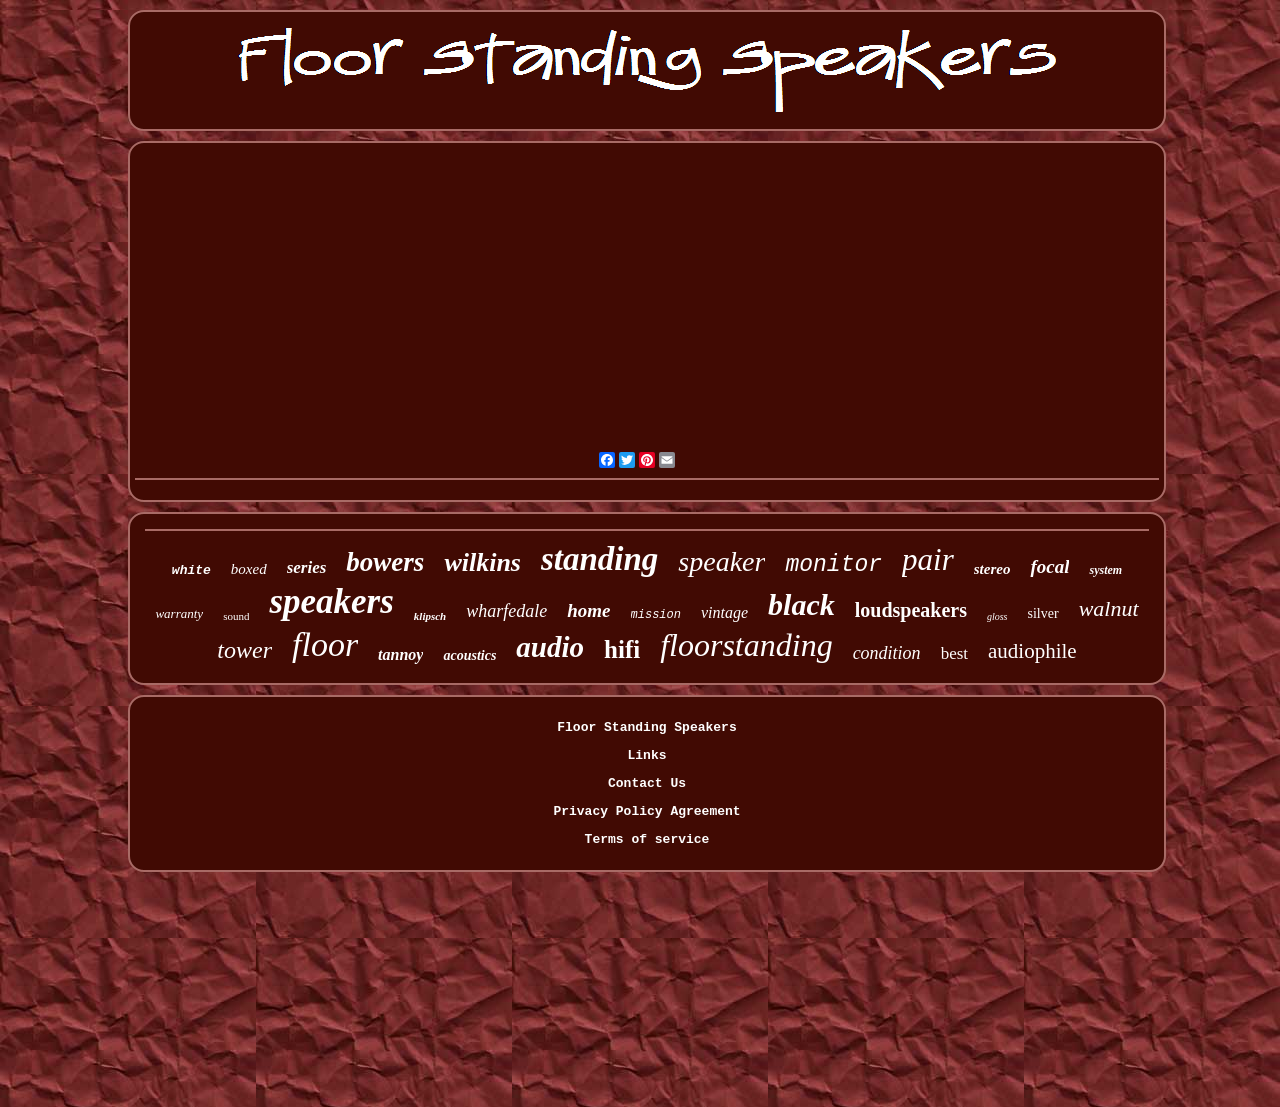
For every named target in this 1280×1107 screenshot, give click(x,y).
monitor (833, 565)
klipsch (430, 616)
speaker (721, 561)
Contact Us (647, 783)
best (954, 653)
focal (1049, 566)
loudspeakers (911, 610)
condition (887, 653)
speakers (331, 601)
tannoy (400, 654)
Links (646, 755)
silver (1043, 613)
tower (244, 650)
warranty (179, 613)
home (588, 610)
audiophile (1032, 651)
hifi (622, 649)
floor (325, 644)
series (307, 567)
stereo (992, 569)
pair (928, 559)
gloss (997, 616)
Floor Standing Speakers (646, 727)
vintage (724, 612)
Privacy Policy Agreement (646, 811)
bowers (385, 562)
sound (236, 616)
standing (599, 559)
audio (550, 647)
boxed (249, 569)
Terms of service (647, 839)
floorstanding (746, 645)
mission (656, 615)
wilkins (482, 562)
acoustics (469, 655)
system (1105, 570)
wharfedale (506, 611)
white (191, 570)
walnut (1109, 608)
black (801, 604)
